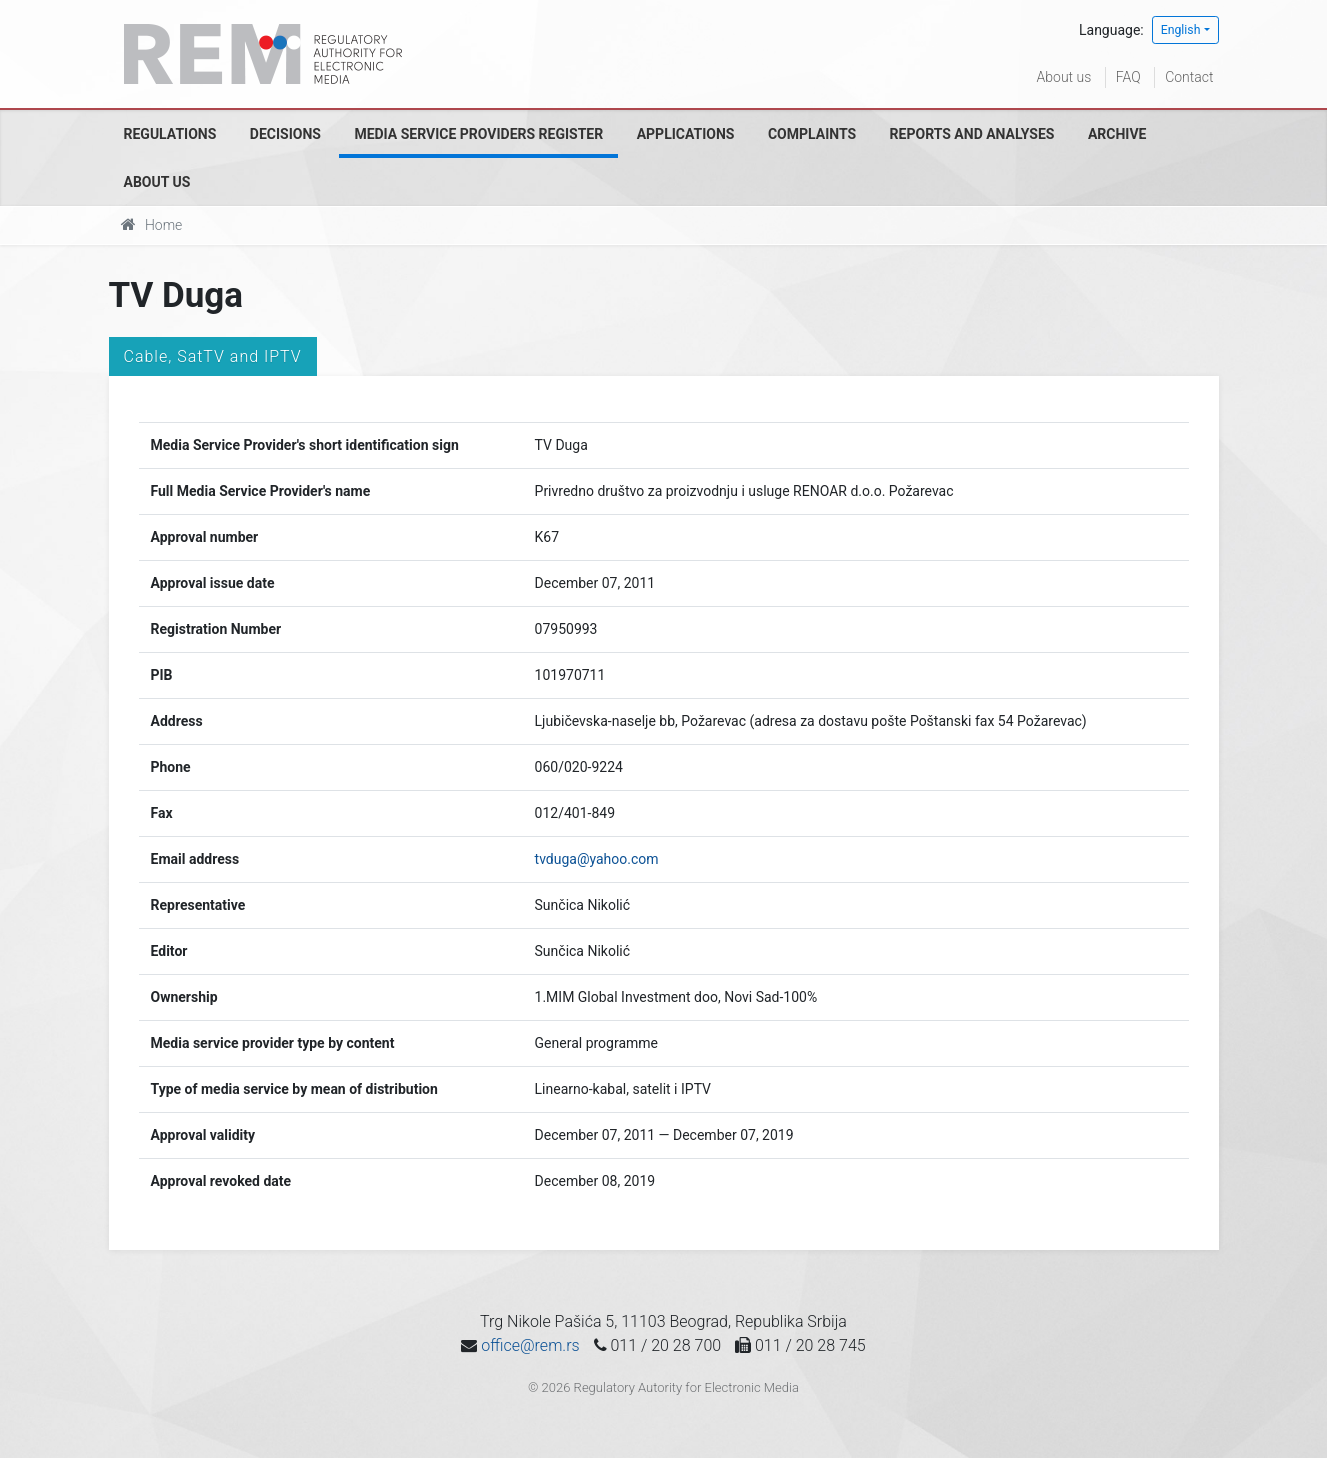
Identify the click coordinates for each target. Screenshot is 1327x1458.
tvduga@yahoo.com (597, 859)
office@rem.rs (530, 1345)
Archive (1117, 134)
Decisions (285, 134)
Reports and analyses (972, 134)
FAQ (1128, 77)
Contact (1189, 77)
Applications (686, 134)
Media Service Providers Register (478, 134)
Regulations (170, 134)
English (1181, 30)
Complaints (812, 134)
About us (1064, 77)
